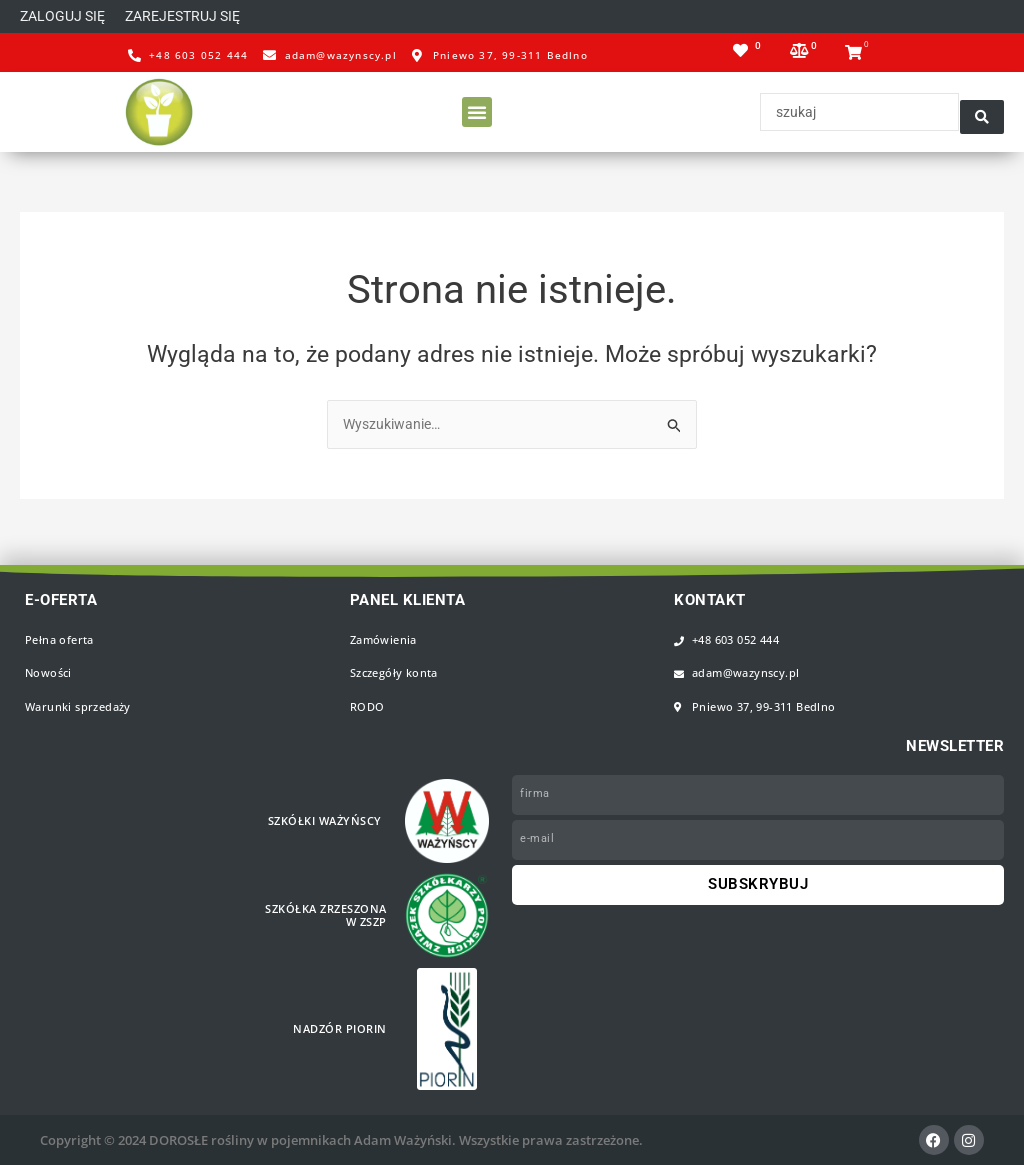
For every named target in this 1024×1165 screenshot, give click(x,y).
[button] (193, 17)
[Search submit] (982, 114)
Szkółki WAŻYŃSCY (329, 821)
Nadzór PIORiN (344, 1029)
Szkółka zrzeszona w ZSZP (329, 916)
